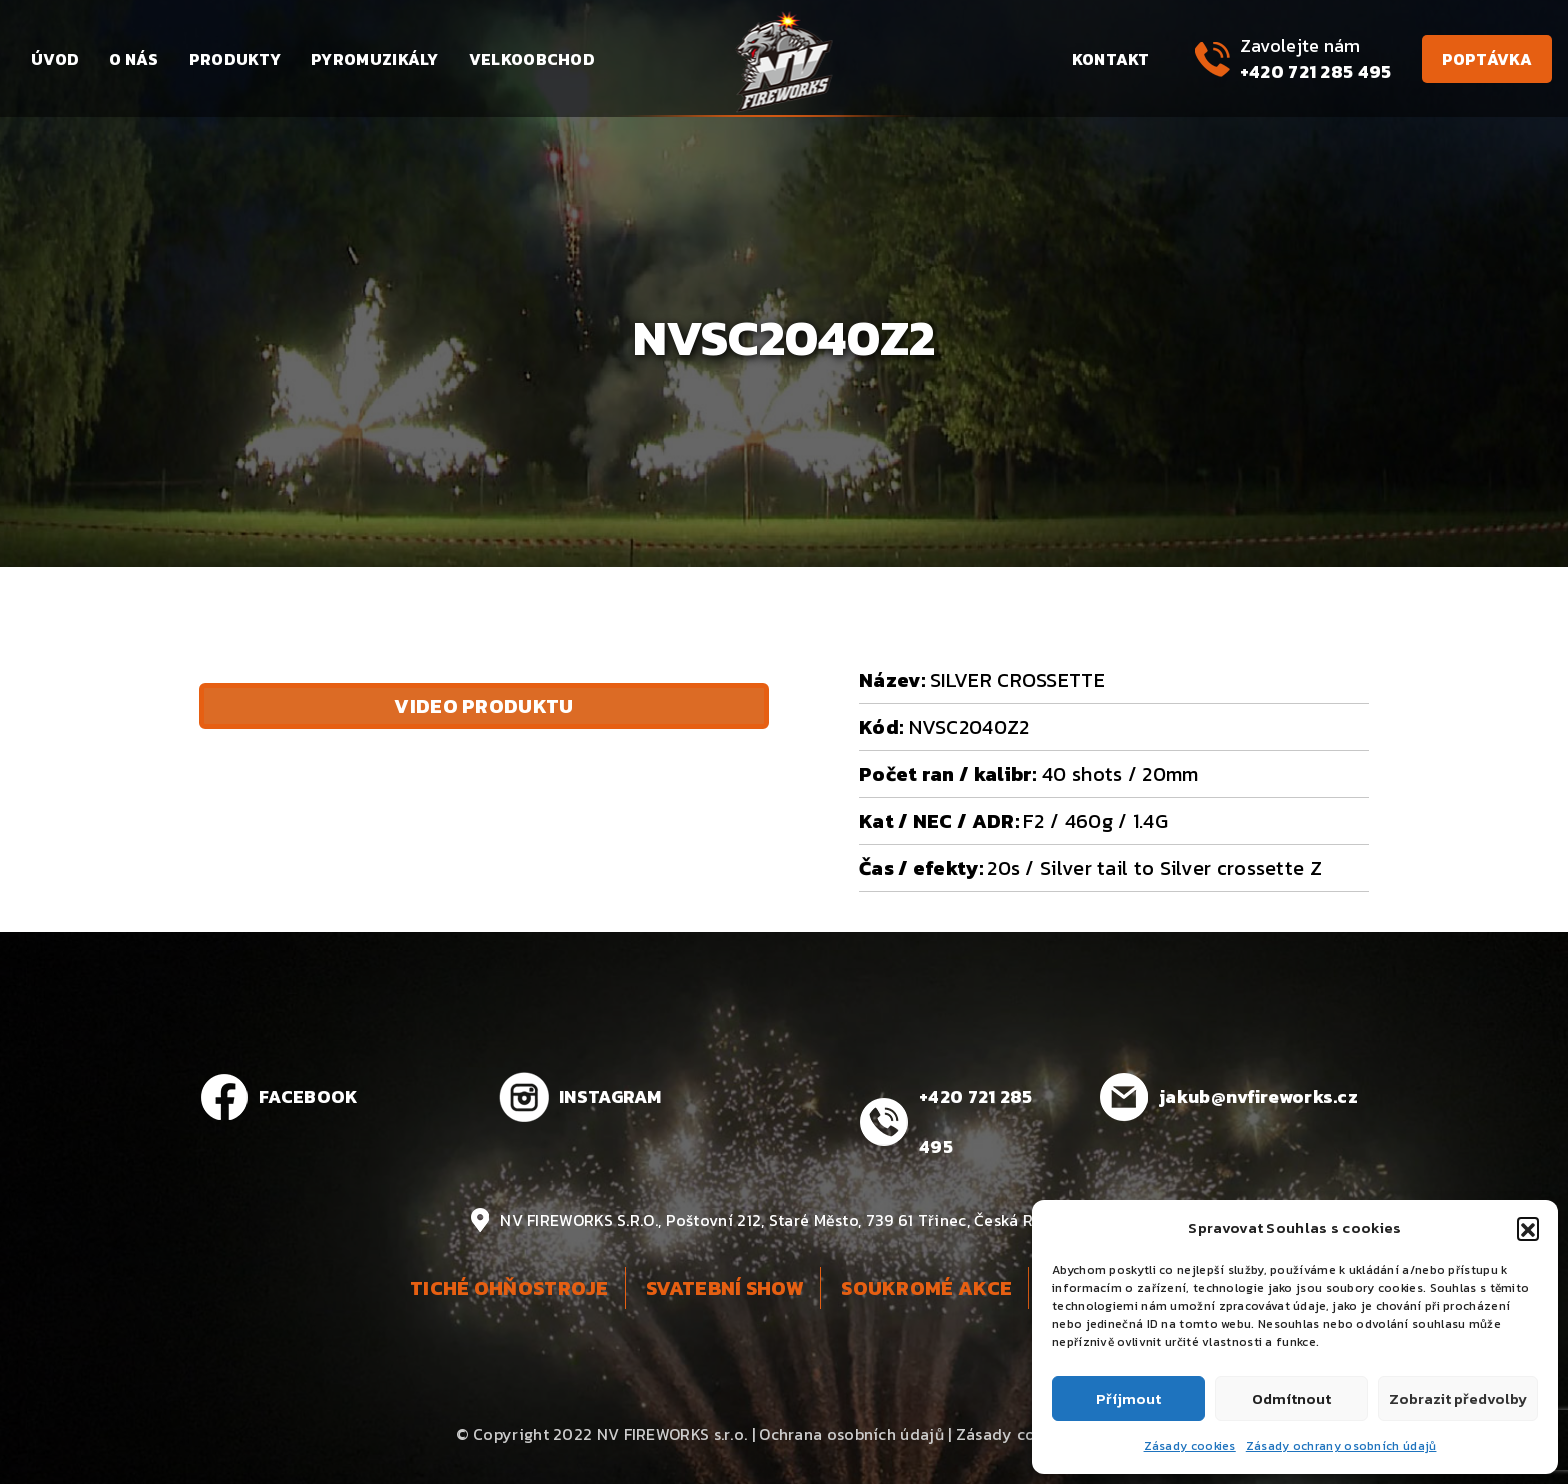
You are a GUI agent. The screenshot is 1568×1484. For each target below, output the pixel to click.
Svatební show (725, 1288)
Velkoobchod (532, 59)
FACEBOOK (308, 1096)
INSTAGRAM (610, 1096)
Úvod (55, 59)
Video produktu (483, 706)
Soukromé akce (926, 1288)
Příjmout (1128, 1398)
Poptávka (1487, 59)
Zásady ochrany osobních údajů (1341, 1446)
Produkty (235, 59)
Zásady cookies (1190, 1446)
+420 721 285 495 (1316, 71)
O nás (134, 59)
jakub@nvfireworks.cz (1258, 1096)
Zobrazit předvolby (1458, 1398)
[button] (1528, 1228)
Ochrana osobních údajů (851, 1434)
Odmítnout (1291, 1398)
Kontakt (1111, 59)
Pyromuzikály (375, 59)
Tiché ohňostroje (509, 1288)
